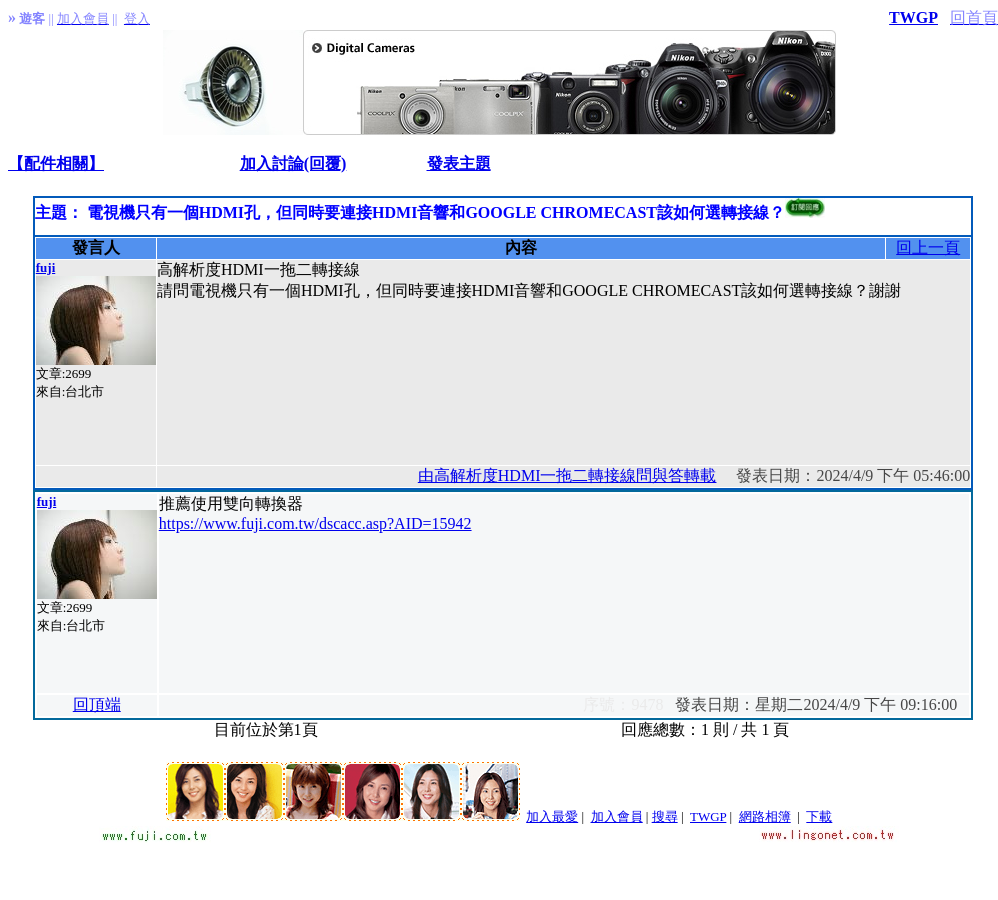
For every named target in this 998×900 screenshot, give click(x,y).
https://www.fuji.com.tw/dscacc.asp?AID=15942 (315, 523)
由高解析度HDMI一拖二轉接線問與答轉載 (567, 475)
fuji (46, 267)
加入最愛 (552, 816)
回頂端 (97, 704)
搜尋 (665, 816)
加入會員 (617, 816)
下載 (819, 816)
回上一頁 (928, 247)
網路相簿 (765, 816)
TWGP (913, 17)
